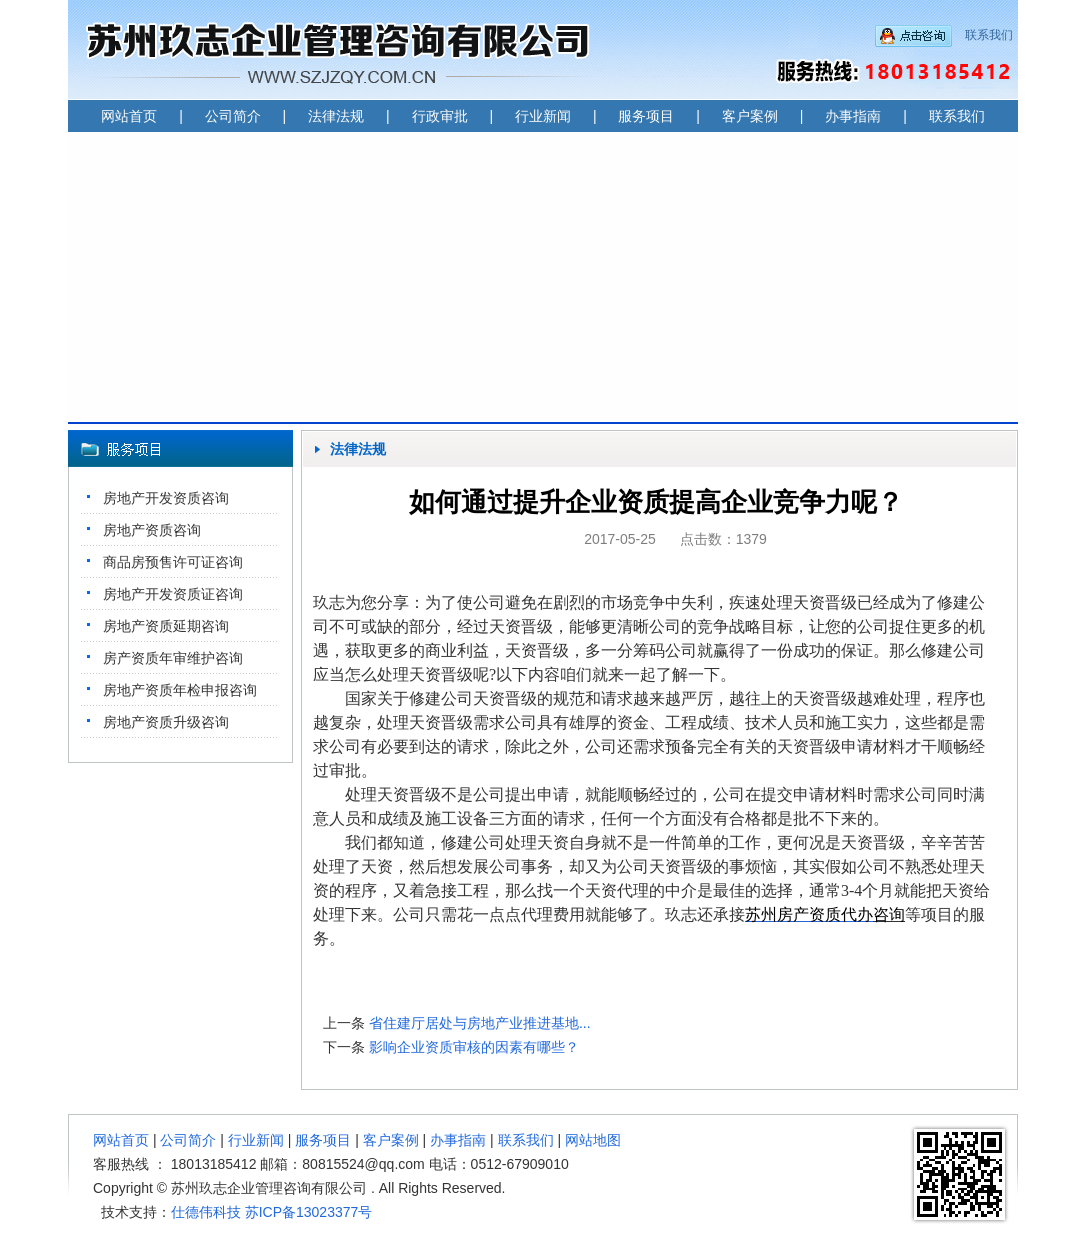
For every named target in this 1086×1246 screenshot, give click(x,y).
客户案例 (750, 116)
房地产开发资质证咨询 (173, 594)
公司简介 (233, 116)
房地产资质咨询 (152, 530)
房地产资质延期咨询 (166, 626)
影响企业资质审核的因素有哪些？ (474, 1047)
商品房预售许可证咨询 (173, 562)
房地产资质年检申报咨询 (180, 690)
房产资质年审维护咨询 (173, 658)
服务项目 (646, 116)
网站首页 (129, 116)
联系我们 (989, 35)
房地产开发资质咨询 (166, 498)
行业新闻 (543, 116)
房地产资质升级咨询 (166, 722)
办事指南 (853, 116)
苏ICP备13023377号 (309, 1212)
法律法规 (336, 116)
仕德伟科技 (206, 1212)
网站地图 (593, 1140)
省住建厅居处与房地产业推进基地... (480, 1023)
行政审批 (440, 116)
